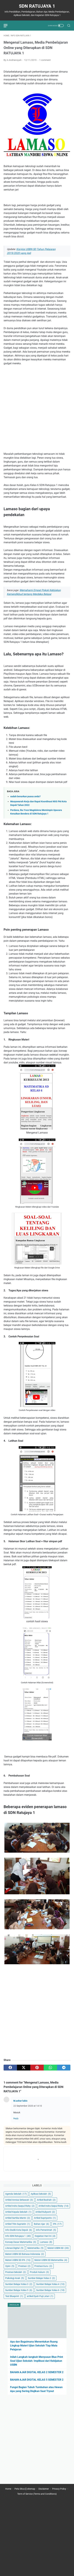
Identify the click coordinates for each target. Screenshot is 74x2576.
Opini (9, 2266)
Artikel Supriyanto (45, 2218)
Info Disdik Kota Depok (18, 2230)
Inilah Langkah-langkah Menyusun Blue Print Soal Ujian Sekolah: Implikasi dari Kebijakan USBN (36, 2360)
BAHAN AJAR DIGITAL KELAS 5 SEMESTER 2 (36, 2379)
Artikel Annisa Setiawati (19, 2200)
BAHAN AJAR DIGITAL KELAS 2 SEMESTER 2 (36, 2372)
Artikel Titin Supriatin (17, 2224)
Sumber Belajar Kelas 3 (18, 2284)
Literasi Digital (14, 2248)
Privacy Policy (59, 2488)
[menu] (7, 25)
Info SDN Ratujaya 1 (18, 2236)
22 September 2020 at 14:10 (27, 2106)
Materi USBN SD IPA (17, 2260)
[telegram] (63, 2067)
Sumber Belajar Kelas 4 (50, 2284)
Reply (15, 2118)
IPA (57, 2224)
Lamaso (46, 2242)
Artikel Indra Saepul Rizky (20, 2206)
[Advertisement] (37, 406)
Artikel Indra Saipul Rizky (53, 2206)
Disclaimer (43, 2488)
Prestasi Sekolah (15, 2272)
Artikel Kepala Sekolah (18, 2212)
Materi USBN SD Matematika (50, 2260)
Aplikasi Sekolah (41, 2194)
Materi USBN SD (58, 2248)
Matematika (35, 2248)
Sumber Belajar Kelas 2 (41, 2278)
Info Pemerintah (46, 2230)
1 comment (45, 60)
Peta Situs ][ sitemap (25, 2488)
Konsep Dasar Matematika (20, 2242)
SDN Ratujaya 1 (37, 6)
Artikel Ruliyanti (45, 2212)
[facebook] (10, 2067)
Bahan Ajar (41, 2224)
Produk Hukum (39, 2272)
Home (8, 2488)
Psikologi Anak (14, 2278)
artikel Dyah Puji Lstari (40, 2296)
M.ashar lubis (20, 2100)
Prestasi (24, 2266)
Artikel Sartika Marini (17, 2218)
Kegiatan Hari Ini (45, 2236)
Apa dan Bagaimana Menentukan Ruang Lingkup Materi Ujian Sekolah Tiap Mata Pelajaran (34, 2345)
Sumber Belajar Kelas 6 (50, 2290)
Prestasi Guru (43, 2266)
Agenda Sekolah (16, 2194)
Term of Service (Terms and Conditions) (37, 2494)
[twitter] (23, 2067)
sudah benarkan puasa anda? (25, 796)
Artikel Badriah (46, 2200)
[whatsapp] (50, 2067)
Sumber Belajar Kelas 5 (18, 2290)
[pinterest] (37, 2067)
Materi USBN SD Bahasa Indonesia (24, 2254)
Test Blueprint (14, 2296)
